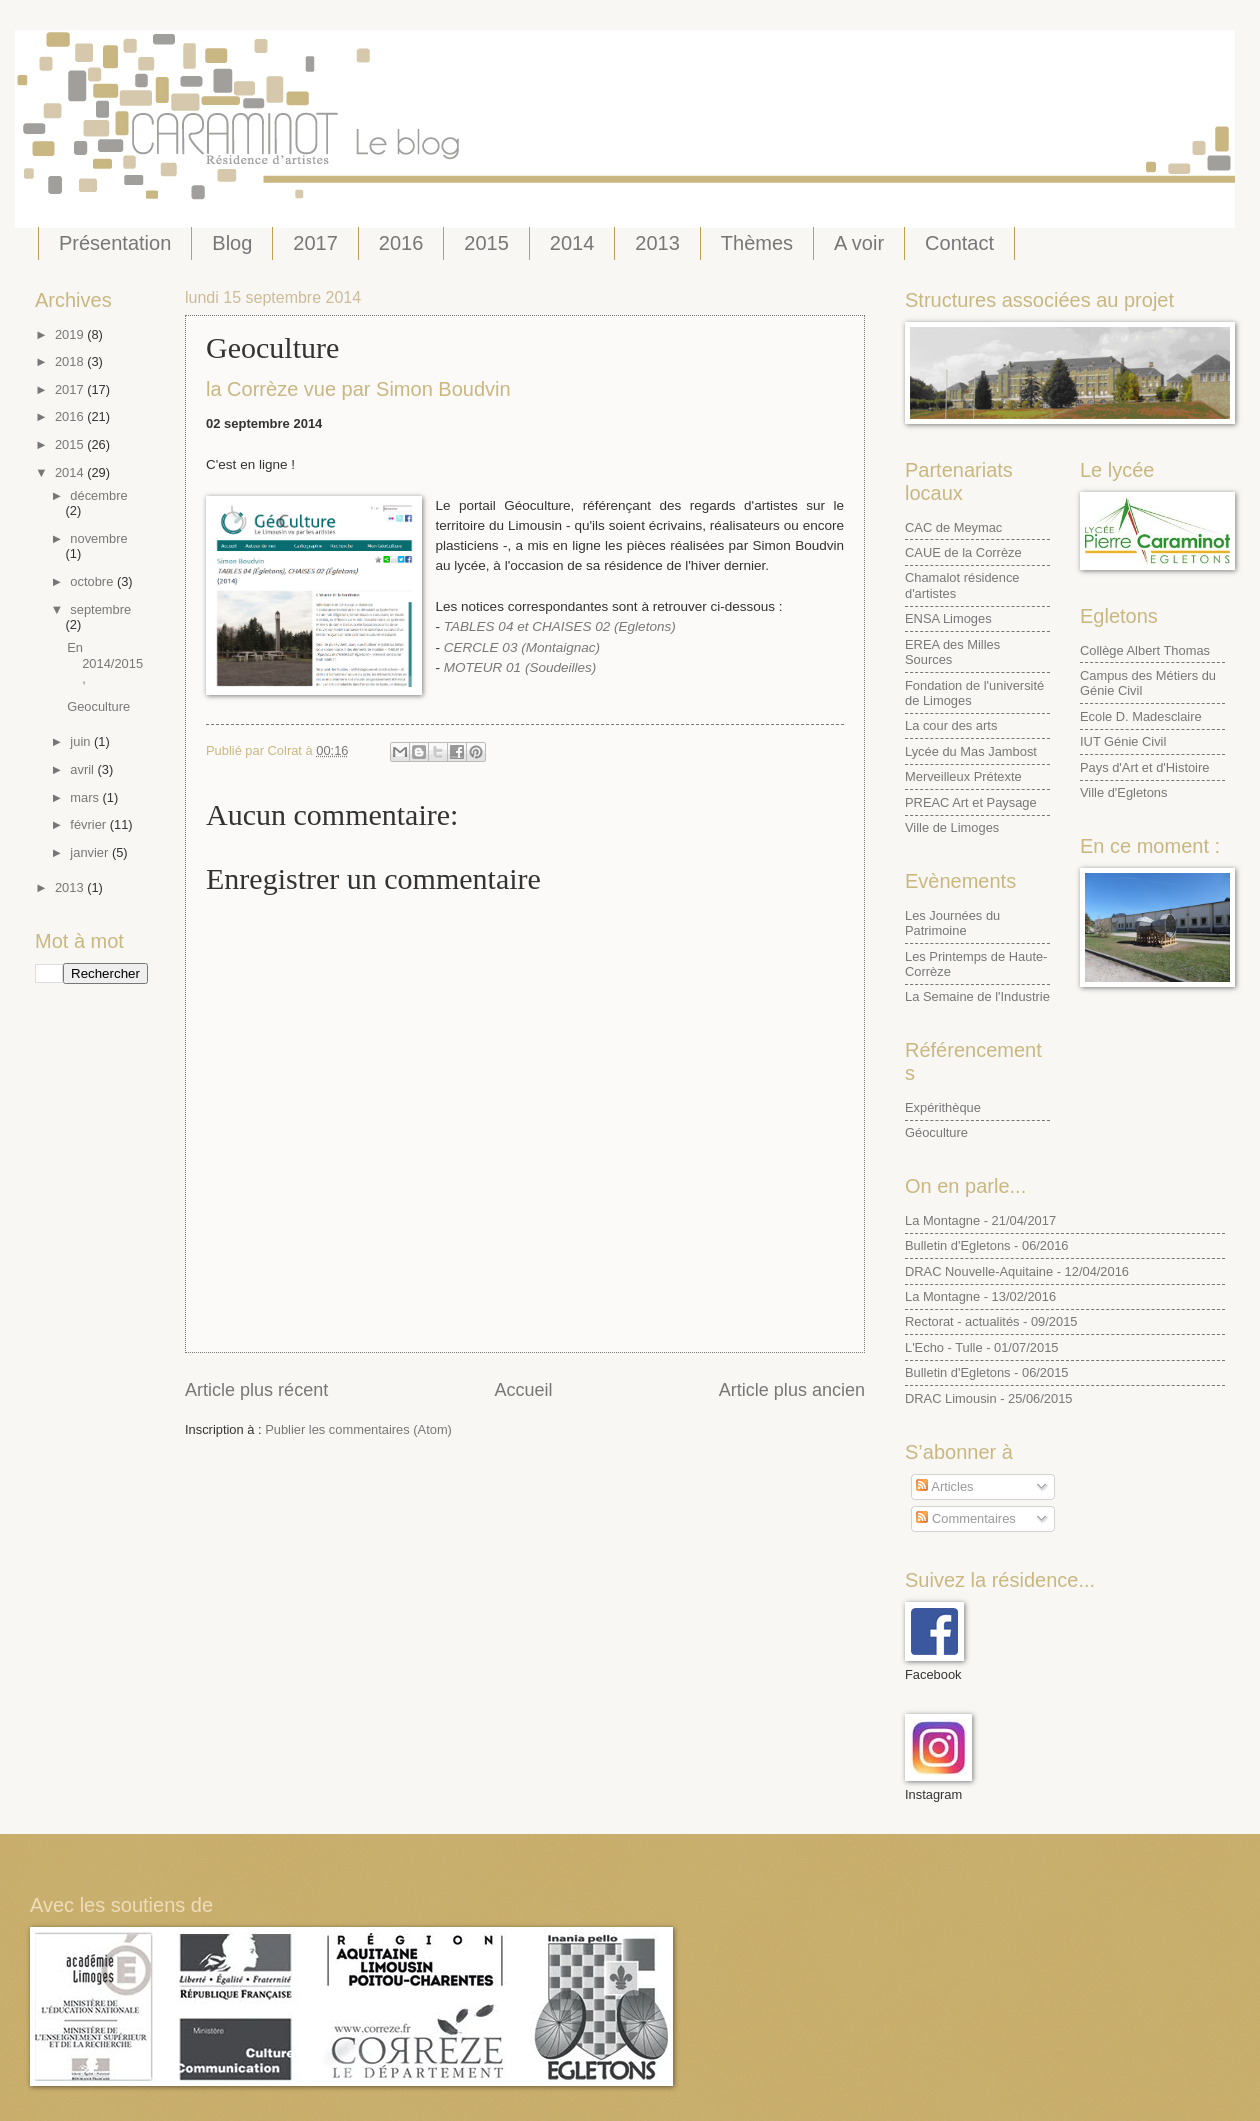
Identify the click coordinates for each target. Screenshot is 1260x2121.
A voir (859, 243)
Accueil (523, 1390)
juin (82, 741)
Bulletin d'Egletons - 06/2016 (987, 1245)
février (89, 824)
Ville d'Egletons (1123, 792)
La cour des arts (951, 725)
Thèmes (757, 243)
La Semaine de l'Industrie (977, 996)
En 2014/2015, (105, 663)
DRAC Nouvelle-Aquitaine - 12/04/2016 (1017, 1271)
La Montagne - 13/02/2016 (980, 1296)
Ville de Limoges (952, 827)
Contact (959, 243)
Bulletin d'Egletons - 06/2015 (987, 1372)
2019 (71, 334)
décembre (98, 495)
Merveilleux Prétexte (963, 776)
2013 (657, 243)
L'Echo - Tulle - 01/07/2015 (981, 1347)
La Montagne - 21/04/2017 (980, 1220)
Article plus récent (256, 1390)
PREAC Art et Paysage (971, 802)
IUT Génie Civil (1123, 741)
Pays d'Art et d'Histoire (1144, 767)
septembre (100, 609)
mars (86, 797)
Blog (232, 243)
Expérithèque (943, 1107)
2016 (401, 243)
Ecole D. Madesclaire (1141, 716)
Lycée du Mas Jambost (971, 751)
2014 (572, 243)
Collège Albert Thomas (1145, 650)
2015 (486, 243)
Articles (944, 1486)
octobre (93, 581)
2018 (71, 361)
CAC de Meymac (953, 527)
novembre (98, 538)
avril (83, 769)
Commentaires (965, 1518)
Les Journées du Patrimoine (952, 923)
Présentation (115, 243)
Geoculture (98, 706)
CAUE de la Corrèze (963, 552)
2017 (315, 243)
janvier (91, 852)
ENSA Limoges (948, 618)
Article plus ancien (792, 1390)
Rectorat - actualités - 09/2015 (991, 1321)
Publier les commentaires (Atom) (358, 1429)
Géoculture (936, 1132)
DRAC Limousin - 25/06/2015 (988, 1398)
